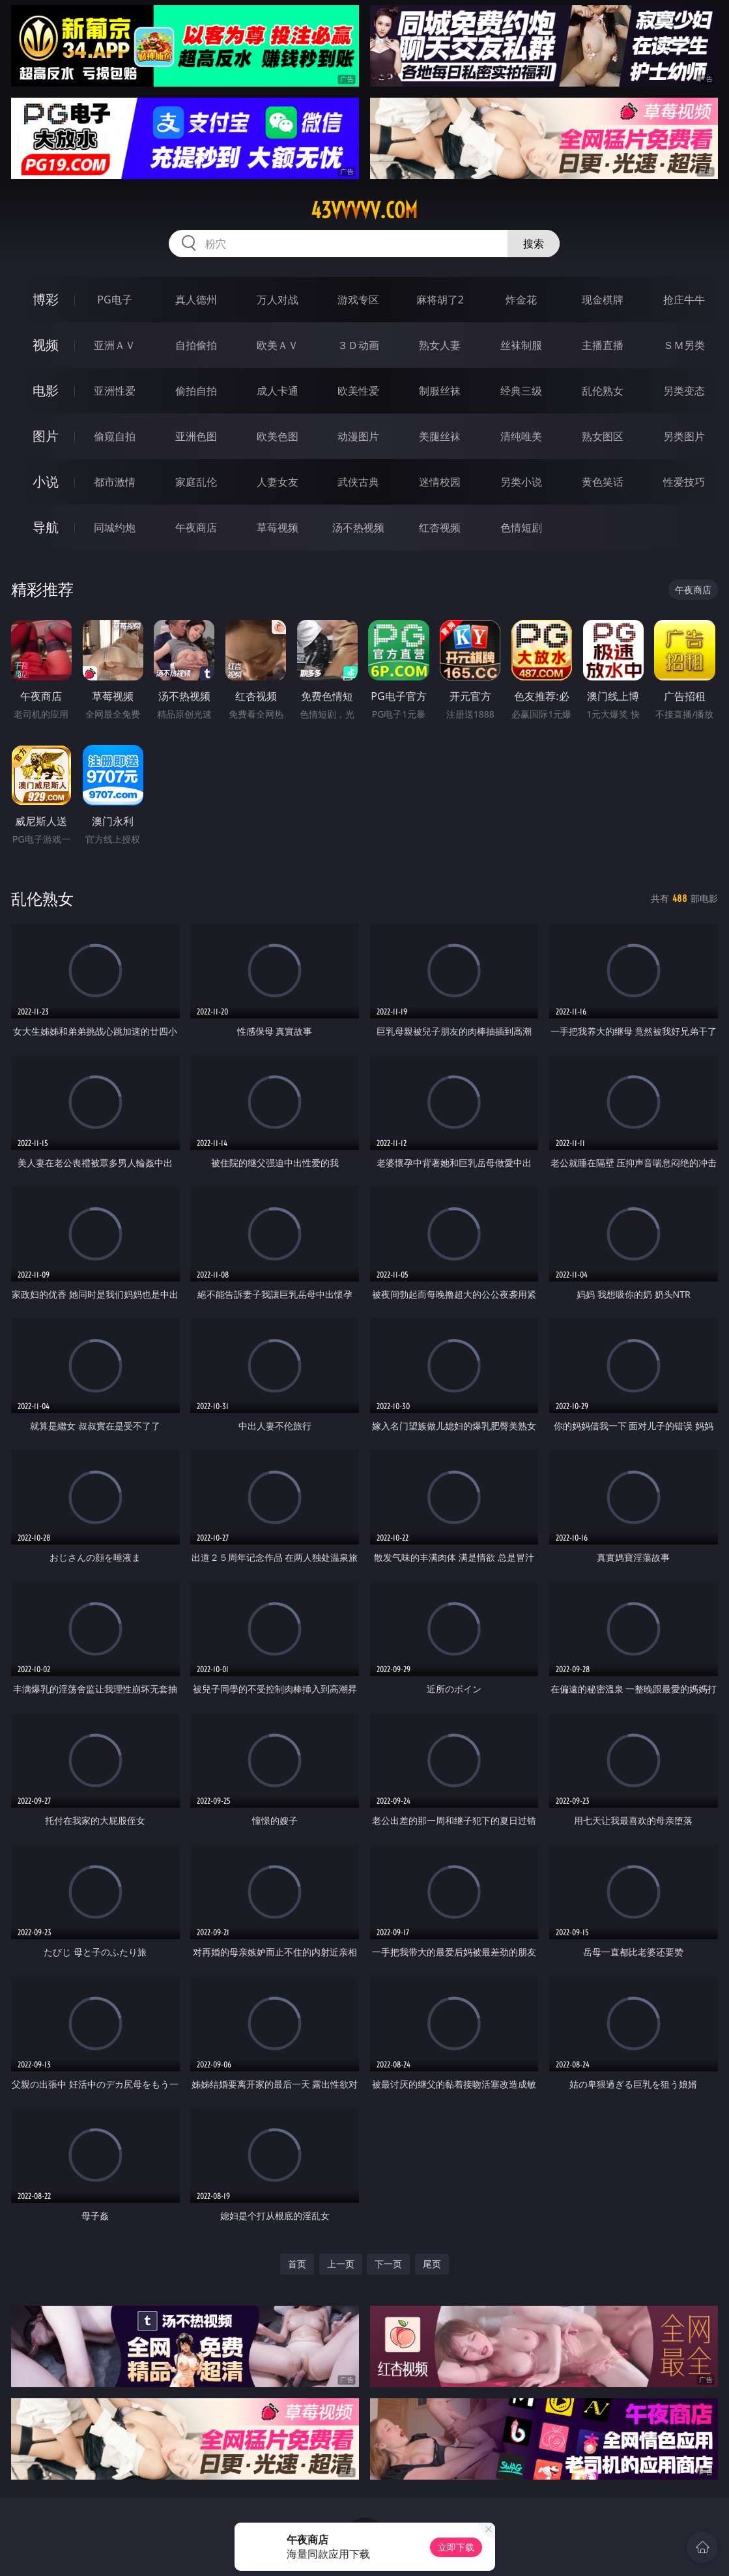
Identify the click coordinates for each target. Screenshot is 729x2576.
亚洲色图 (196, 436)
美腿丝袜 (440, 436)
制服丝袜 (440, 391)
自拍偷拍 (196, 345)
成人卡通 (277, 391)
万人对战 (277, 299)
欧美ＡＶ (277, 345)
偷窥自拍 (115, 436)
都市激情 (115, 482)
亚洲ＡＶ (115, 345)
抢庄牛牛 (684, 299)
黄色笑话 (602, 482)
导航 (46, 527)
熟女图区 (602, 436)
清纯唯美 (521, 436)
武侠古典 (358, 482)
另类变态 (684, 391)
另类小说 (521, 482)
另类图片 (684, 436)
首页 (297, 2264)
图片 (46, 436)
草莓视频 (277, 527)
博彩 (46, 299)
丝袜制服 (521, 345)
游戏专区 (358, 299)
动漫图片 (358, 436)
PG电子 (114, 299)
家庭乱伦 (196, 482)
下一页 (388, 2264)
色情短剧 (521, 527)
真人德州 (196, 299)
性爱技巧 (684, 482)
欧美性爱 (358, 391)
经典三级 (521, 391)
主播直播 (602, 345)
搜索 (533, 243)
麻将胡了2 (440, 299)
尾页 (432, 2264)
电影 (46, 390)
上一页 (340, 2264)
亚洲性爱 (115, 391)
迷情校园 (440, 482)
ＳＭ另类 (684, 345)
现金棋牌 (602, 299)
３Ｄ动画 (358, 345)
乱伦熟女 (602, 391)
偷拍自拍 (196, 391)
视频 (46, 345)
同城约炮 (115, 527)
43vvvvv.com (364, 210)
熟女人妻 (440, 345)
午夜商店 (196, 527)
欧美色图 (277, 436)
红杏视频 (440, 527)
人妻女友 (277, 482)
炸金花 (521, 299)
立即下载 (456, 2547)
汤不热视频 (358, 527)
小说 (46, 481)
